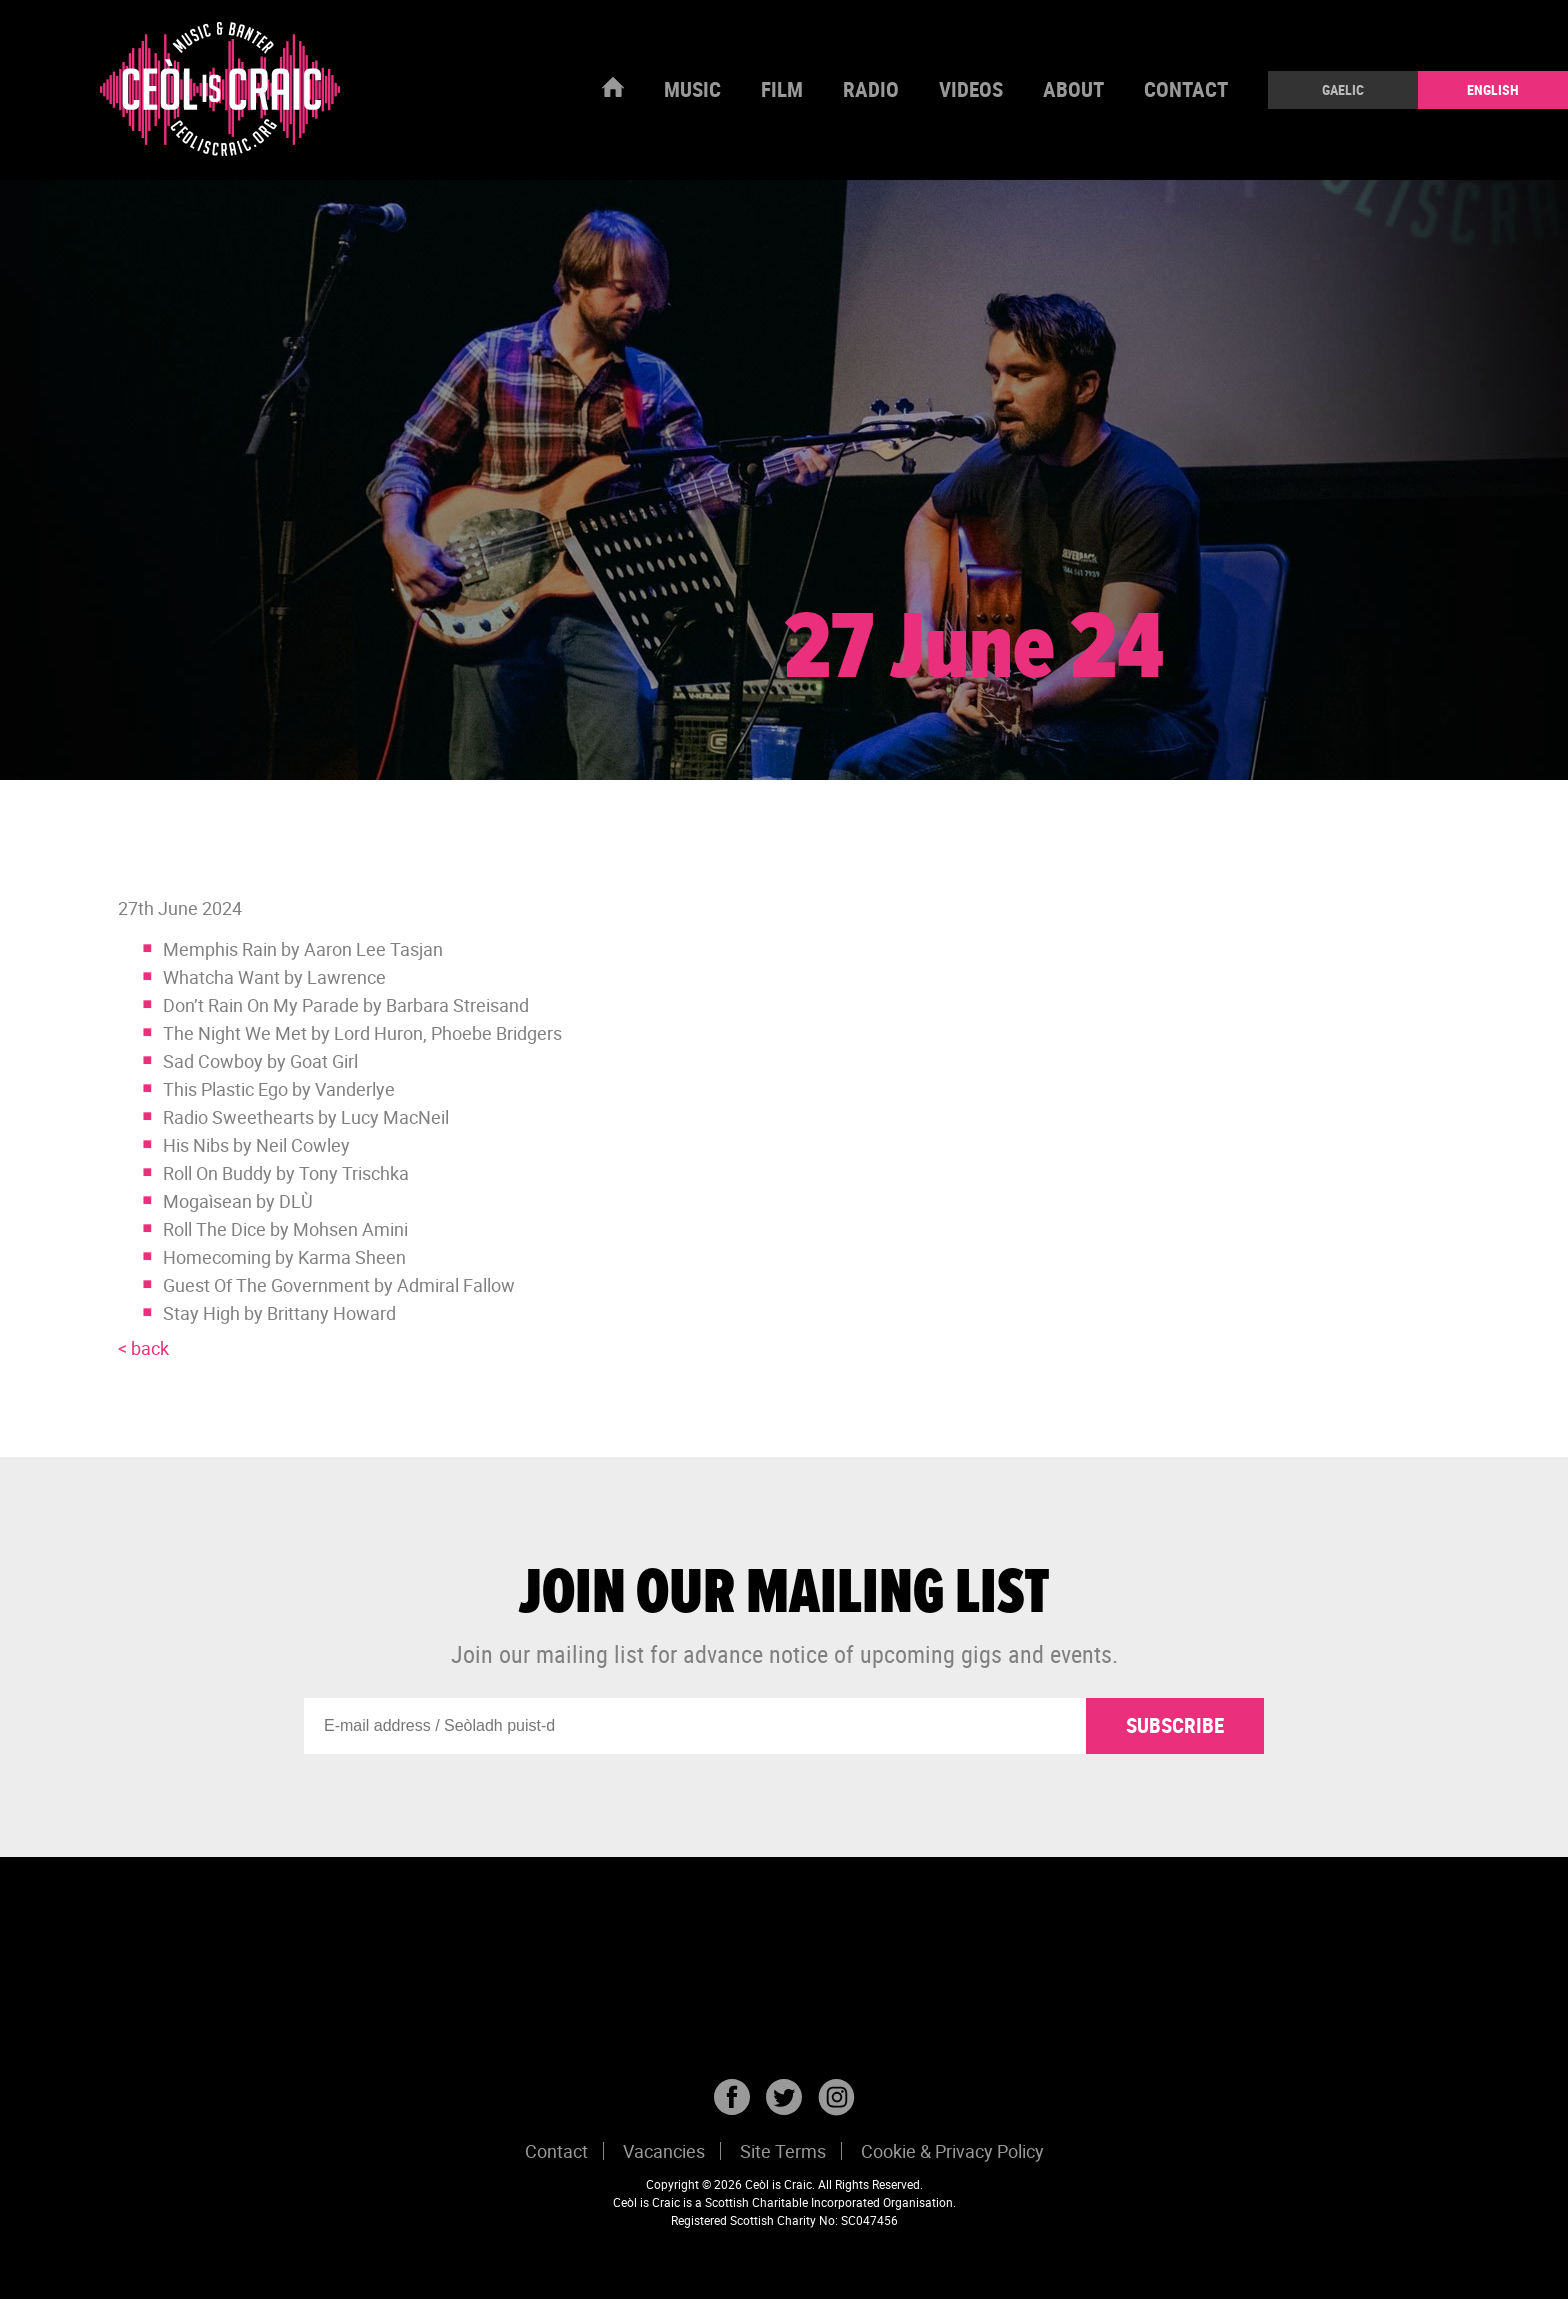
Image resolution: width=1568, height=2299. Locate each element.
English (1493, 89)
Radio (871, 89)
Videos (971, 89)
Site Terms (783, 2151)
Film (782, 89)
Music (692, 89)
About (1073, 89)
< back (143, 1348)
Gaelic (1343, 89)
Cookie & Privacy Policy (952, 2151)
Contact (1186, 89)
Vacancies (664, 2151)
